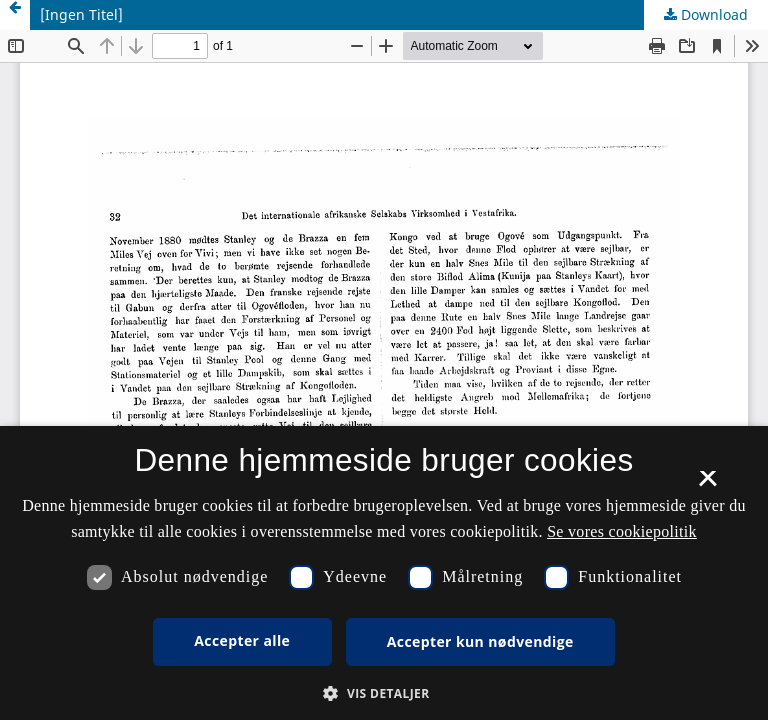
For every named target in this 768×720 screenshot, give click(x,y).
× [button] (707, 485)
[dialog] (384, 573)
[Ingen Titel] (81, 14)
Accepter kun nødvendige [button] (480, 641)
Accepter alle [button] (242, 640)
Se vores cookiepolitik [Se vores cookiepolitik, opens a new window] (622, 531)
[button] (383, 693)
